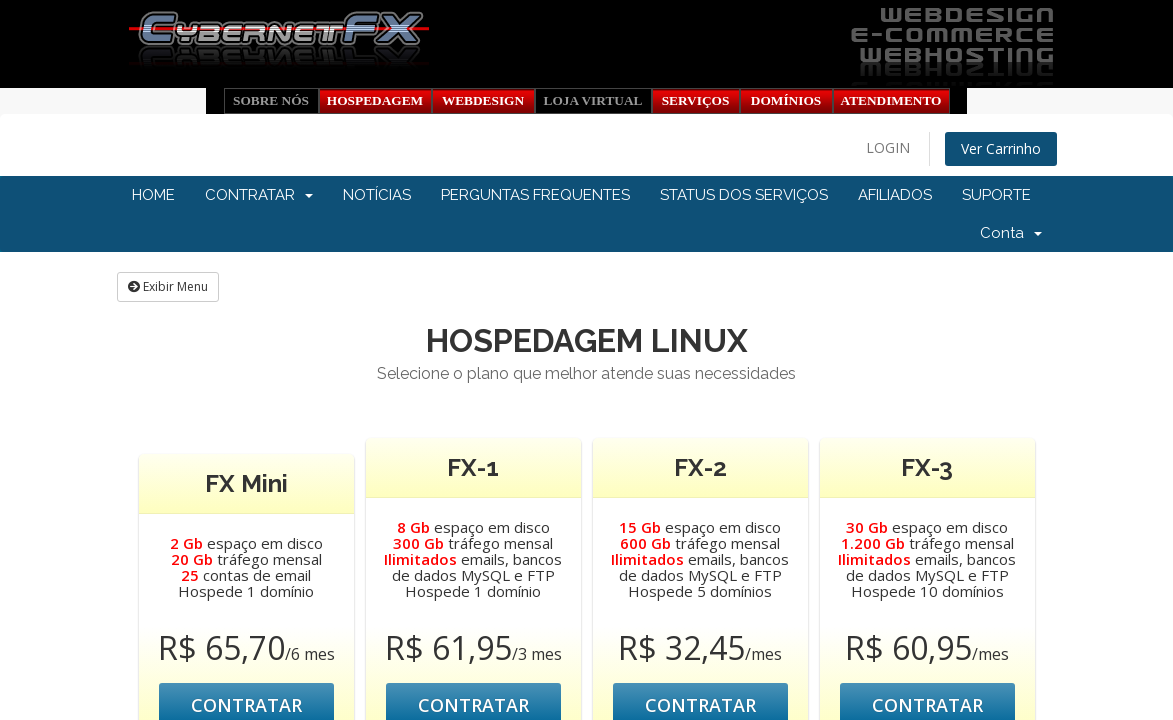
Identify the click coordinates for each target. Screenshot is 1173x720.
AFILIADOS (895, 195)
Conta (1011, 233)
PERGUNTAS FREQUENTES (535, 195)
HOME (153, 195)
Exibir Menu (168, 286)
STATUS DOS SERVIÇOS (744, 195)
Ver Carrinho (1001, 148)
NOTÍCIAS (377, 195)
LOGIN (888, 147)
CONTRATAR (259, 195)
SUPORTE (996, 195)
